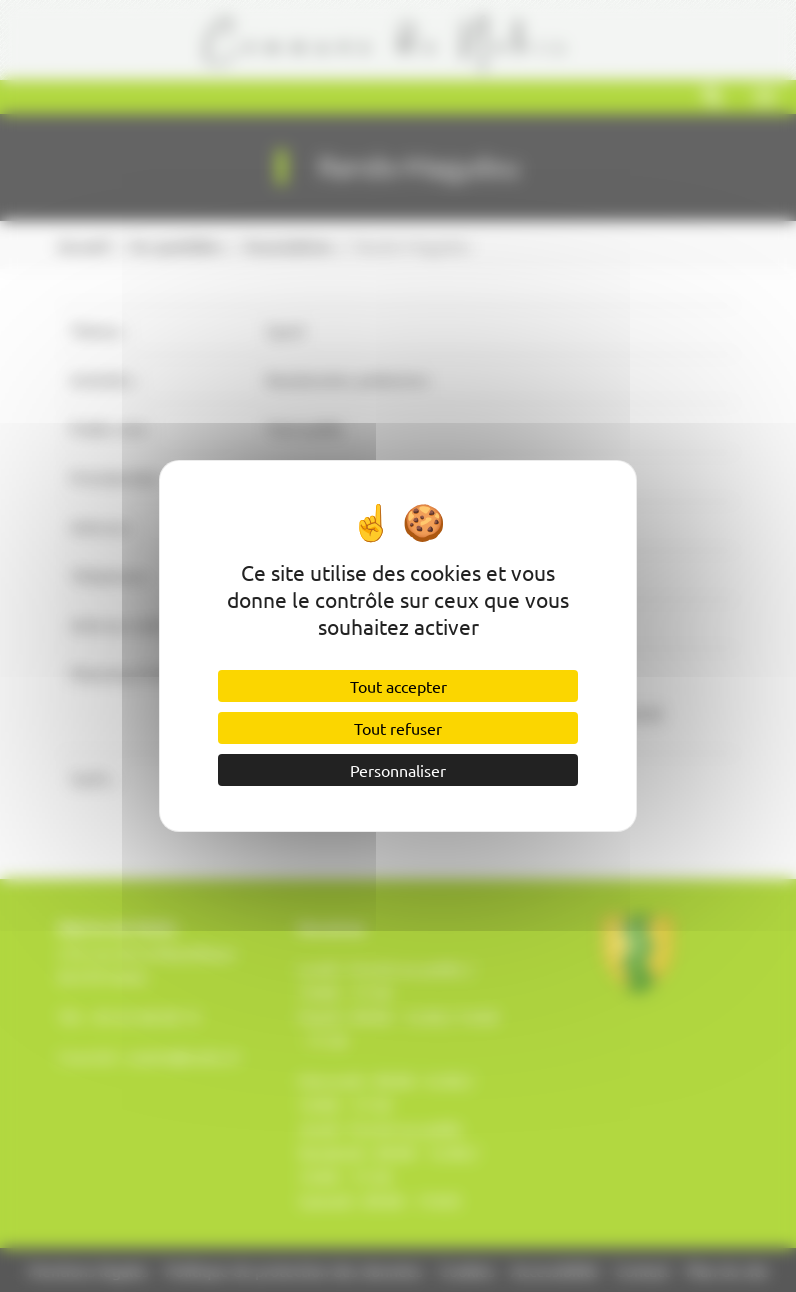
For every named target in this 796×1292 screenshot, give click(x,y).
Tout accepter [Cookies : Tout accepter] (398, 686)
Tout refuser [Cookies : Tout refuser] (398, 728)
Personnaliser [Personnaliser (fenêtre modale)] (398, 770)
